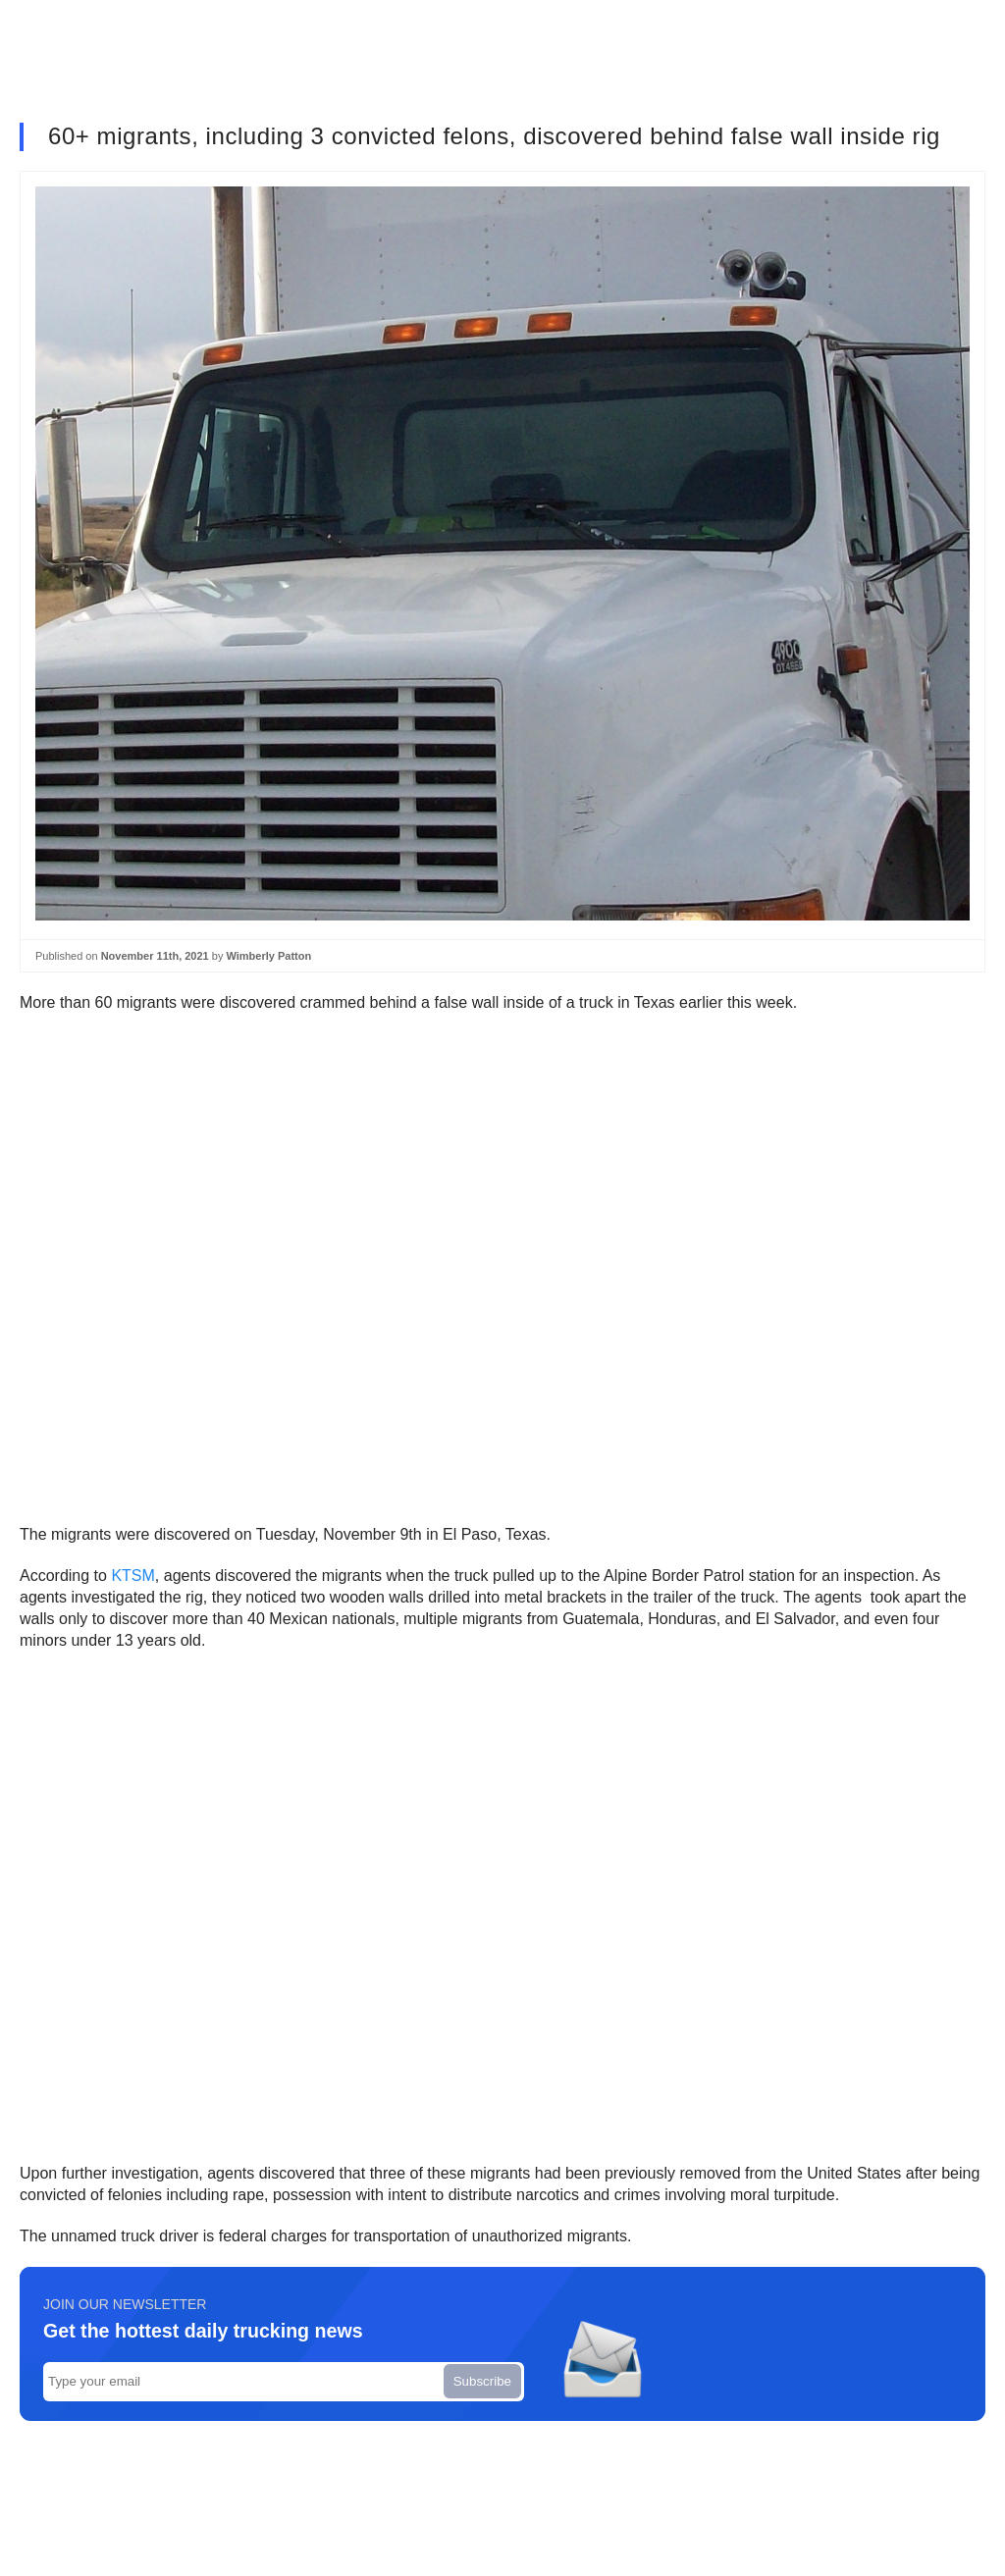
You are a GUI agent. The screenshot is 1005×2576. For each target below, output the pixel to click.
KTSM (132, 1575)
